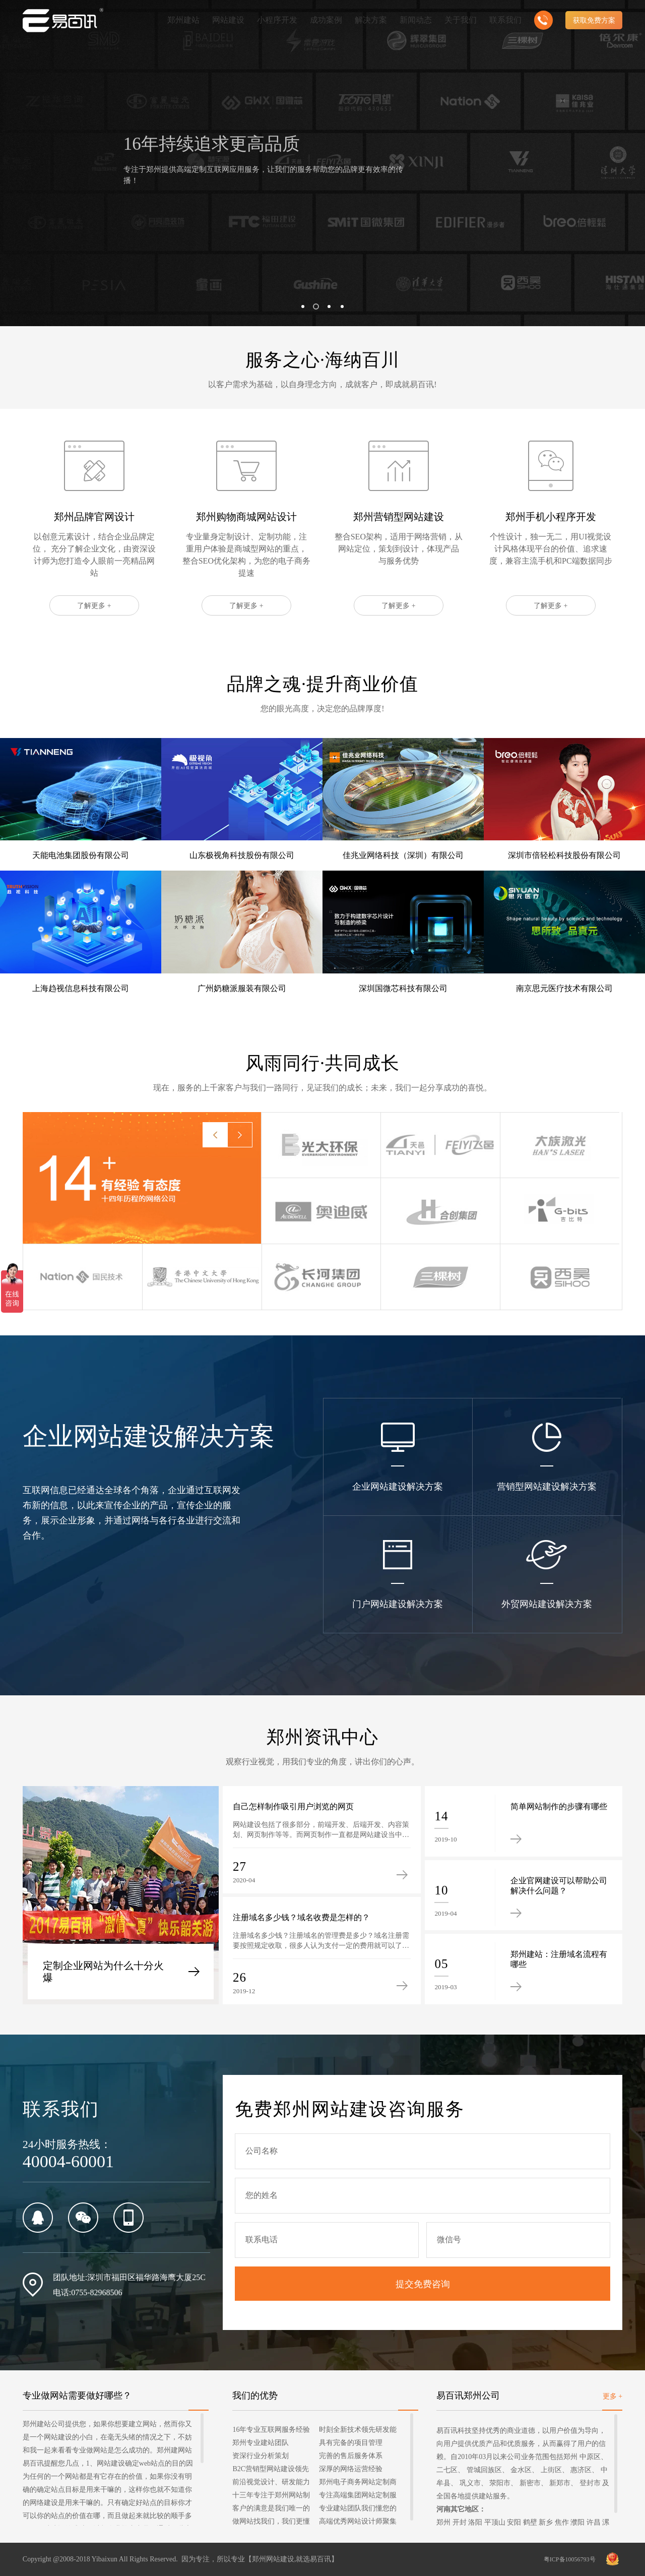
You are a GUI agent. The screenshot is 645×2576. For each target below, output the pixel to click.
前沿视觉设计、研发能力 (271, 2482)
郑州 (443, 2522)
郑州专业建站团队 (260, 2442)
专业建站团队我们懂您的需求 (358, 2509)
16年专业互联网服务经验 (271, 2429)
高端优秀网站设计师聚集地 (358, 2523)
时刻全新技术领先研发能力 (358, 2431)
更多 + (612, 2396)
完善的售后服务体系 (350, 2456)
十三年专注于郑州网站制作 (271, 2496)
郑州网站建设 (273, 2559)
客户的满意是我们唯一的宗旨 (271, 2509)
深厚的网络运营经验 (350, 2469)
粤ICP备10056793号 (570, 2559)
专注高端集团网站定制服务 (358, 2496)
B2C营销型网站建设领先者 (270, 2470)
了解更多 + (94, 654)
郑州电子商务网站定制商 (358, 2482)
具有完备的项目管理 (350, 2442)
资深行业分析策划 (260, 2456)
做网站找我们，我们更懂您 (271, 2523)
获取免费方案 (594, 20)
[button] (303, 306)
